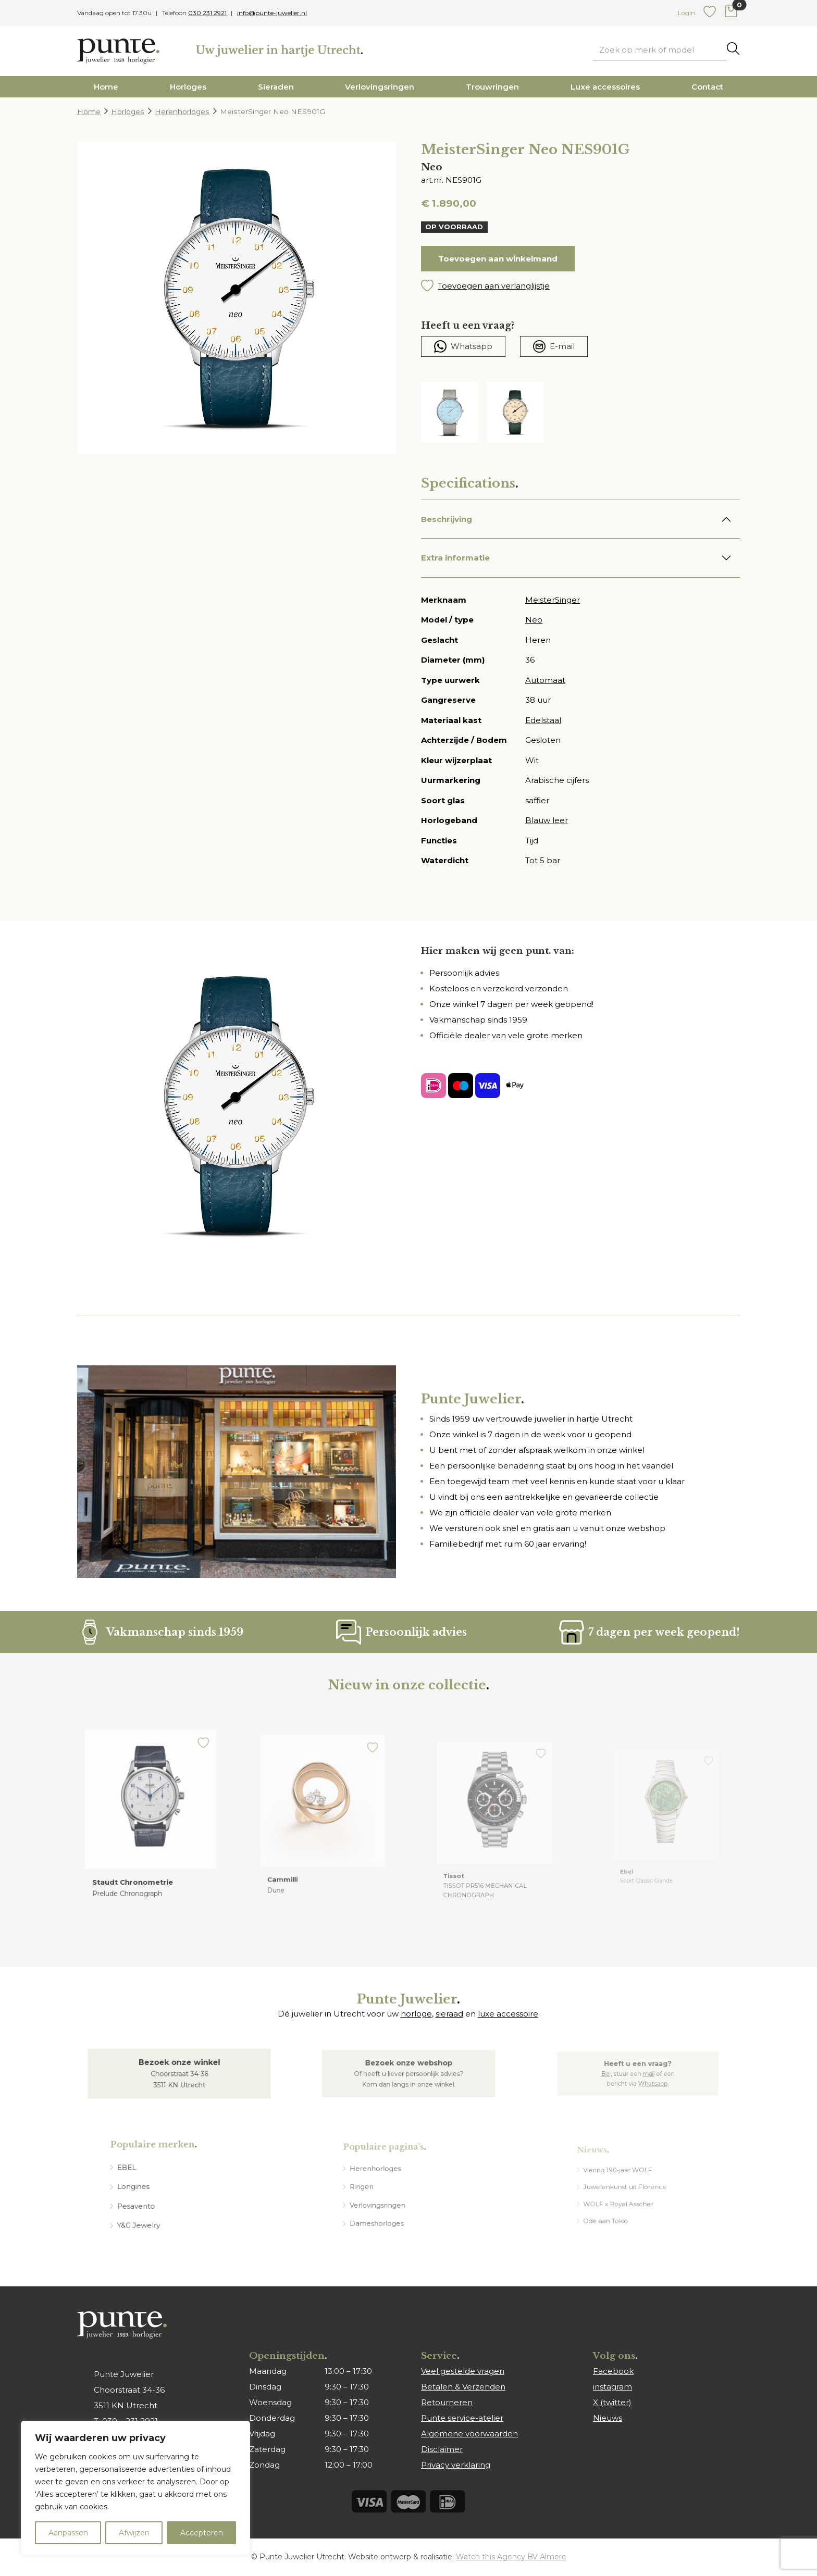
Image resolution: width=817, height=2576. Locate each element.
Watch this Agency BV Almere (511, 2556)
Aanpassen (68, 2532)
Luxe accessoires (605, 87)
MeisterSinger (552, 600)
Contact (707, 87)
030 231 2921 (207, 13)
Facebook (613, 2371)
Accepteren (201, 2532)
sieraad (449, 2014)
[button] (580, 286)
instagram (612, 2387)
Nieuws (607, 2418)
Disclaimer (442, 2449)
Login (686, 13)
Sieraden (276, 87)
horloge (416, 2014)
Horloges (188, 87)
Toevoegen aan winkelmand (498, 259)
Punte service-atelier (462, 2418)
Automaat (545, 680)
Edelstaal (543, 720)
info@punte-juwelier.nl (272, 13)
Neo (533, 620)
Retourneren (447, 2402)
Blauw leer (546, 820)
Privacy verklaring (455, 2465)
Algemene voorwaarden (469, 2433)
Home (106, 87)
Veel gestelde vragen (462, 2371)
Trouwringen (492, 87)
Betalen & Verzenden (463, 2387)
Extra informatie (455, 558)
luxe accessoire (508, 2014)
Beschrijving (446, 519)
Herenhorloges (182, 111)
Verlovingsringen (379, 87)
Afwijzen (134, 2532)
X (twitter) (612, 2402)
